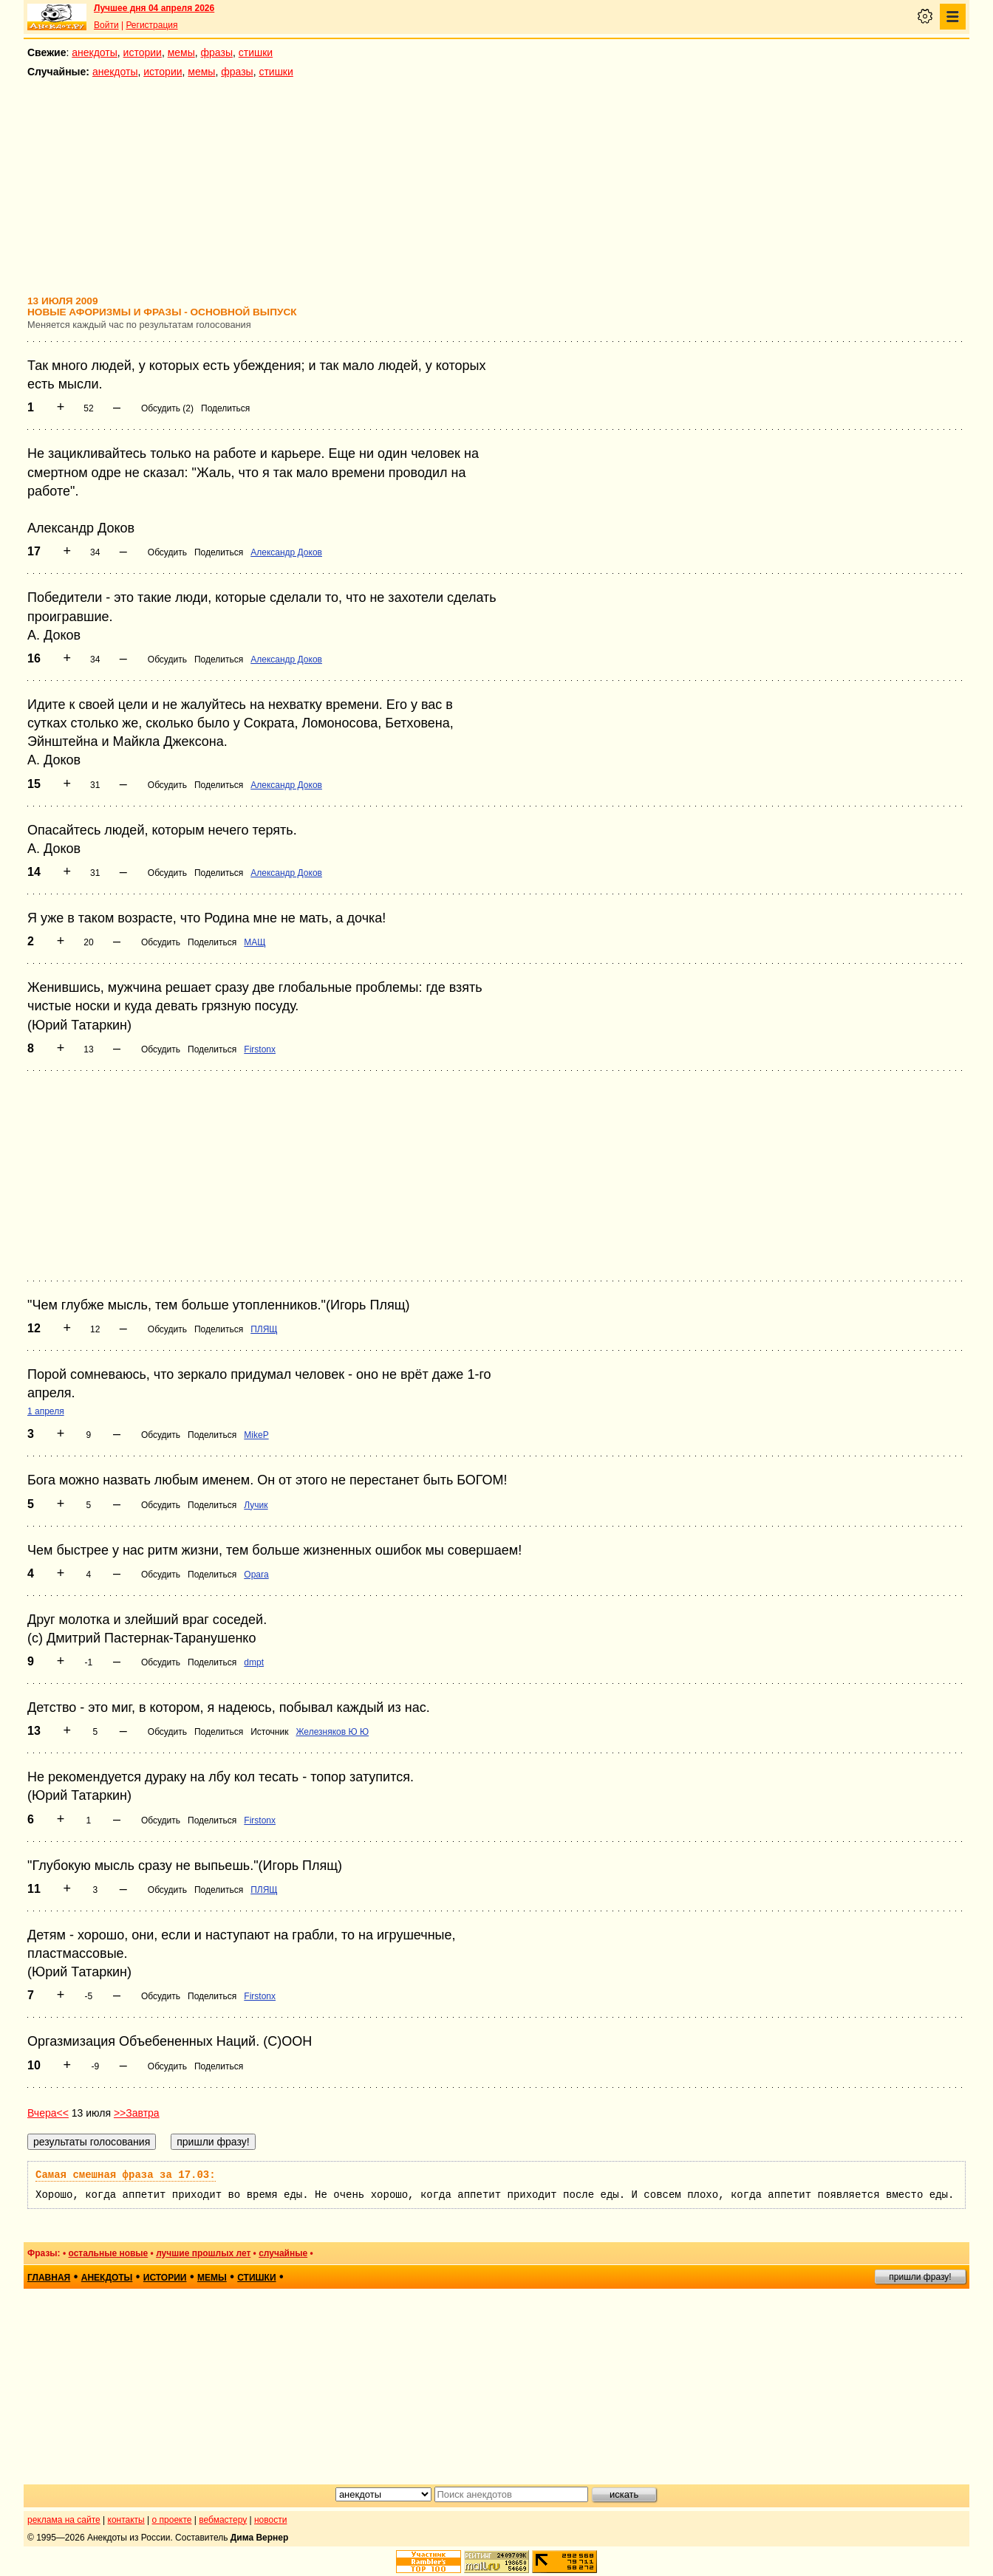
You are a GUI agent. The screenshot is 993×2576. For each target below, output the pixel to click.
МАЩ (254, 942)
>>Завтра (137, 2113)
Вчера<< (48, 2113)
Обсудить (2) (167, 408)
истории (142, 52)
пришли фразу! (920, 2277)
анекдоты (94, 52)
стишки (256, 52)
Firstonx (260, 1049)
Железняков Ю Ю (332, 1732)
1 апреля (45, 1411)
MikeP (256, 1435)
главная (48, 2277)
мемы (181, 52)
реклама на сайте (63, 2520)
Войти (106, 25)
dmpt (254, 1662)
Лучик (255, 1505)
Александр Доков (286, 552)
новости (270, 2520)
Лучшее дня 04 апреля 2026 (154, 8)
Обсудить (167, 552)
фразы (217, 52)
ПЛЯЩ (263, 1329)
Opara (256, 1574)
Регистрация (151, 25)
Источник (269, 1732)
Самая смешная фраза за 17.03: (125, 2175)
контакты (126, 2520)
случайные (283, 2253)
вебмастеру (223, 2520)
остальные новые (108, 2253)
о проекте (172, 2520)
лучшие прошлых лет (203, 2253)
